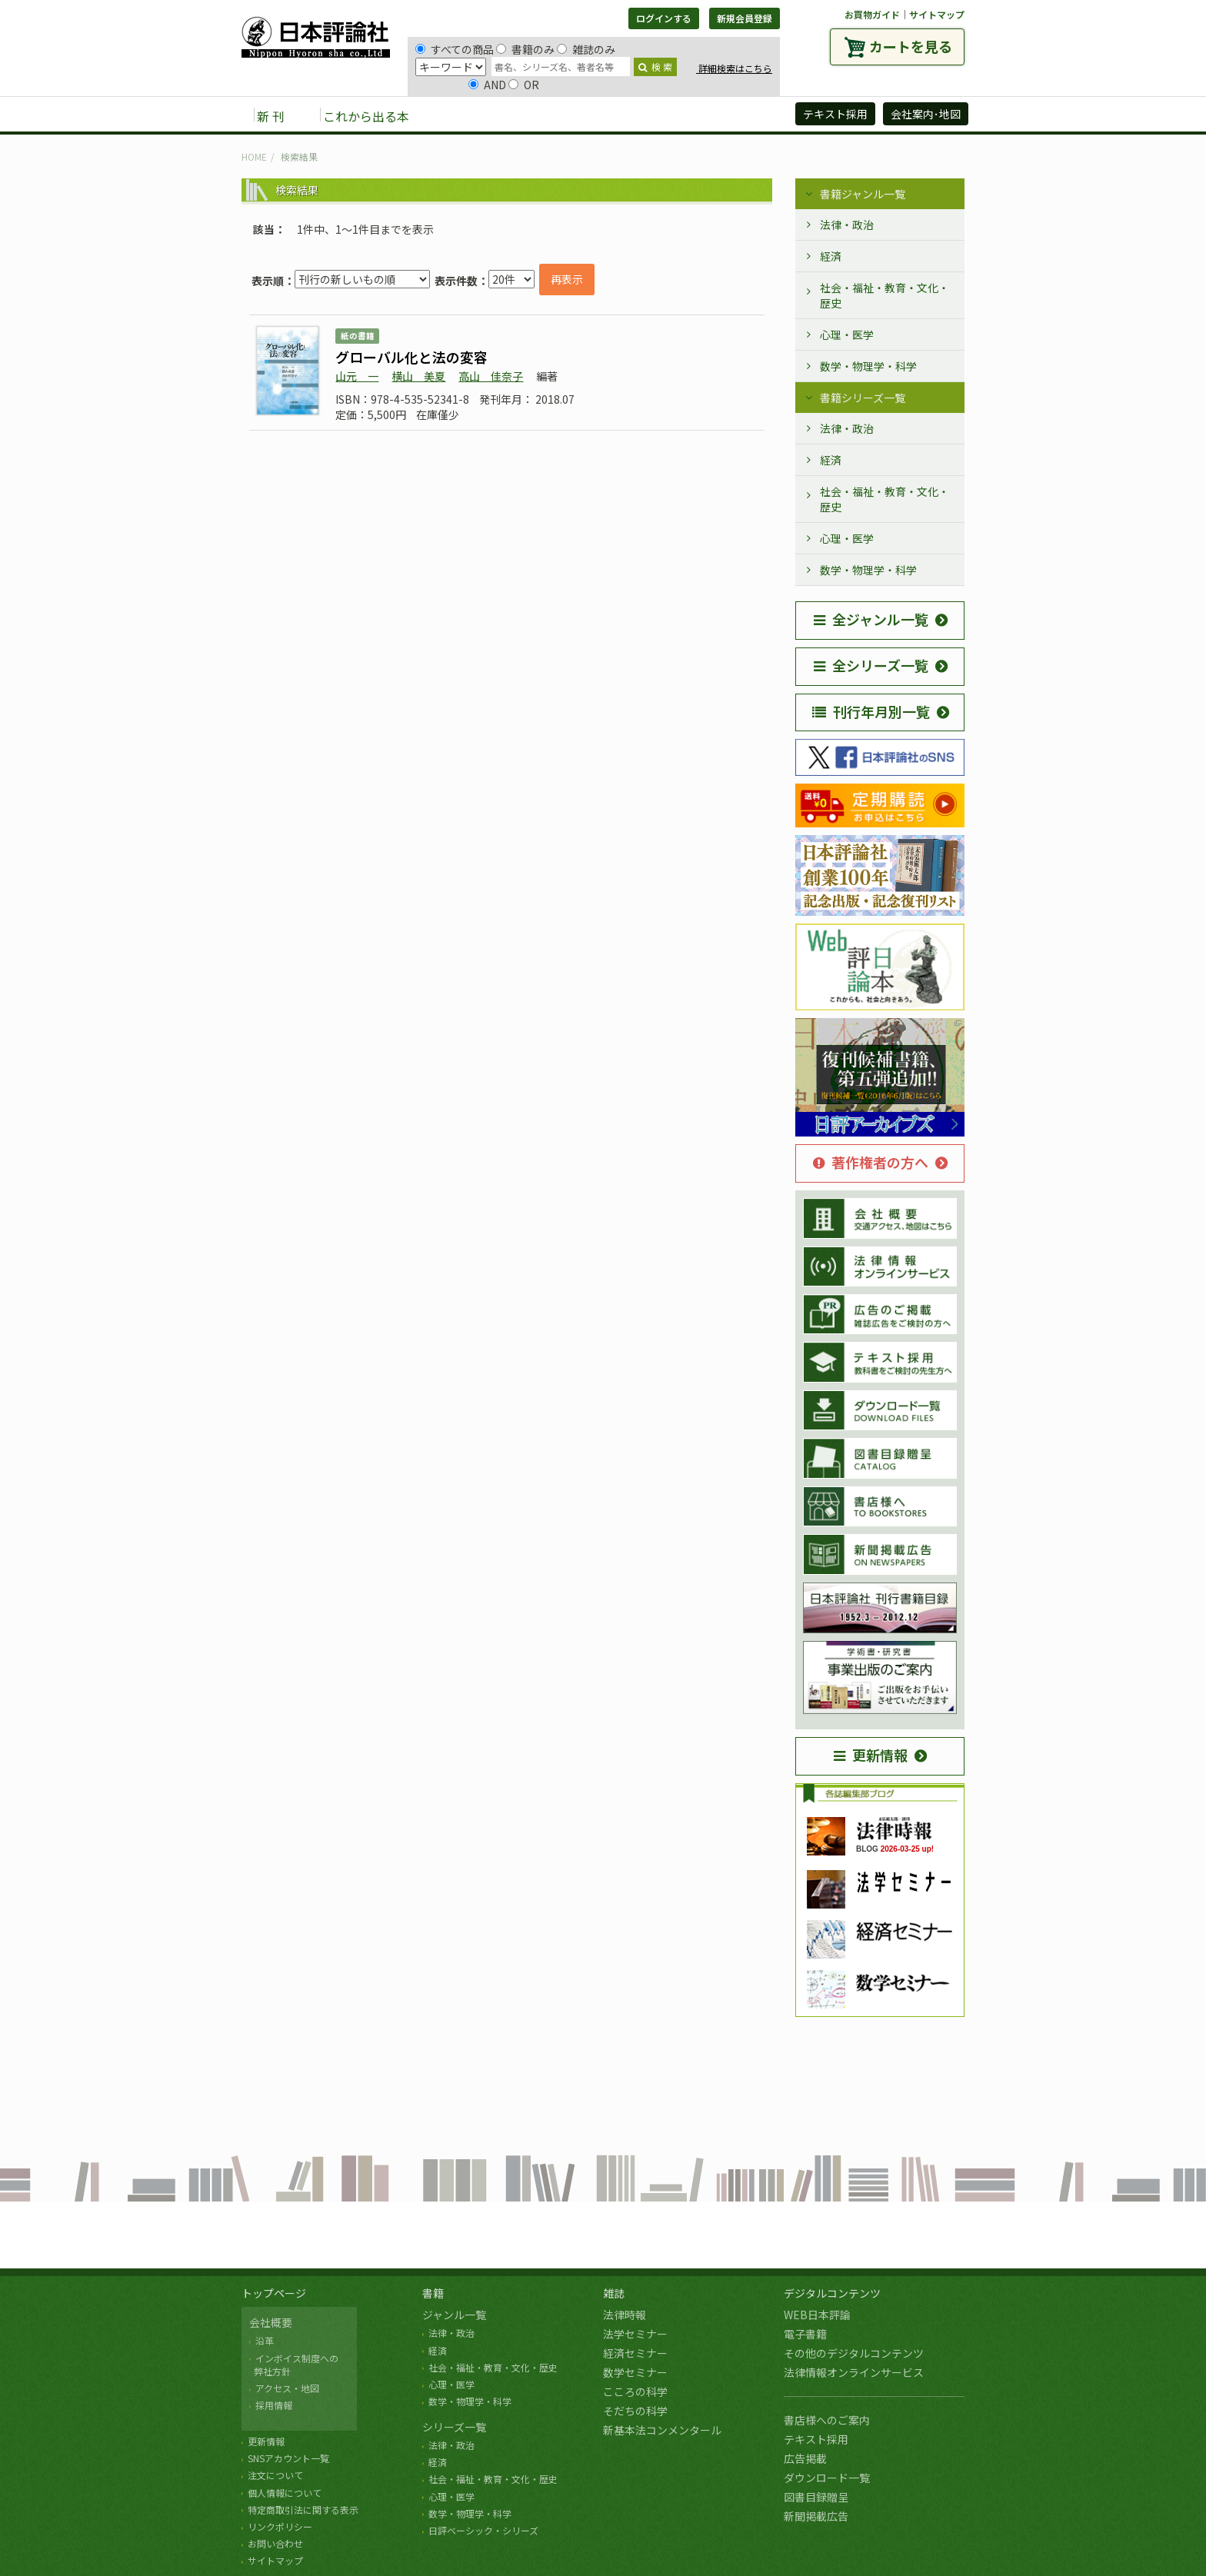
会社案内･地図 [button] (926, 113)
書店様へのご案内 (827, 2420)
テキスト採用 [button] (835, 113)
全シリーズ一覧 (871, 665)
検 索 (655, 66)
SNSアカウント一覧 (288, 2458)
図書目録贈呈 (816, 2496)
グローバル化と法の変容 (411, 357)
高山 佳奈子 (490, 376)
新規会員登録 (744, 18)
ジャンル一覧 (454, 2314)
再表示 (567, 279)
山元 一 (356, 376)
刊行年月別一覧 (871, 711)
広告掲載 (805, 2458)
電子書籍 (805, 2333)
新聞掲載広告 (816, 2516)
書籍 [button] (457, 115)
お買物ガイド (872, 14)
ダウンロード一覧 (827, 2477)
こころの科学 (635, 2391)
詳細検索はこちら (734, 68)
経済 (830, 256)
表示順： (273, 280)
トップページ (274, 2293)
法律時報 (624, 2314)
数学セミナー (635, 2372)
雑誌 (614, 2293)
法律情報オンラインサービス (854, 2372)
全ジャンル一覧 (871, 619)
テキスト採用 (816, 2439)
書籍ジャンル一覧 (862, 193)
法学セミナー (635, 2333)
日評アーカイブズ (727, 115)
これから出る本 (366, 116)
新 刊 (271, 116)
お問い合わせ (275, 2543)
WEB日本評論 (817, 2314)
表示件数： (461, 280)
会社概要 (270, 2322)
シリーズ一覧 (454, 2427)
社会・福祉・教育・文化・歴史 (884, 295)
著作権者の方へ (870, 1162)
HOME (254, 156)
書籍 (433, 2293)
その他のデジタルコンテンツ (854, 2353)
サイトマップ (936, 14)
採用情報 (273, 2404)
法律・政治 (847, 224)
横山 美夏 (418, 376)
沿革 (264, 2340)
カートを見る (910, 46)
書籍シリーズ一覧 (862, 397)
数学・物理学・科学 (868, 366)
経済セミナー (635, 2353)
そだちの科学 (635, 2410)
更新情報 (871, 1755)
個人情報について (284, 2492)
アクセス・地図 (287, 2388)
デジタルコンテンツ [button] (602, 115)
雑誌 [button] (508, 115)
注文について (275, 2474)
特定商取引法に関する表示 (303, 2509)
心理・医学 (847, 334)
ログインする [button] (663, 18)
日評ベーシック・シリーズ (483, 2530)
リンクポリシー (280, 2526)
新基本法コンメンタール (662, 2430)
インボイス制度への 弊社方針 (293, 2364)
